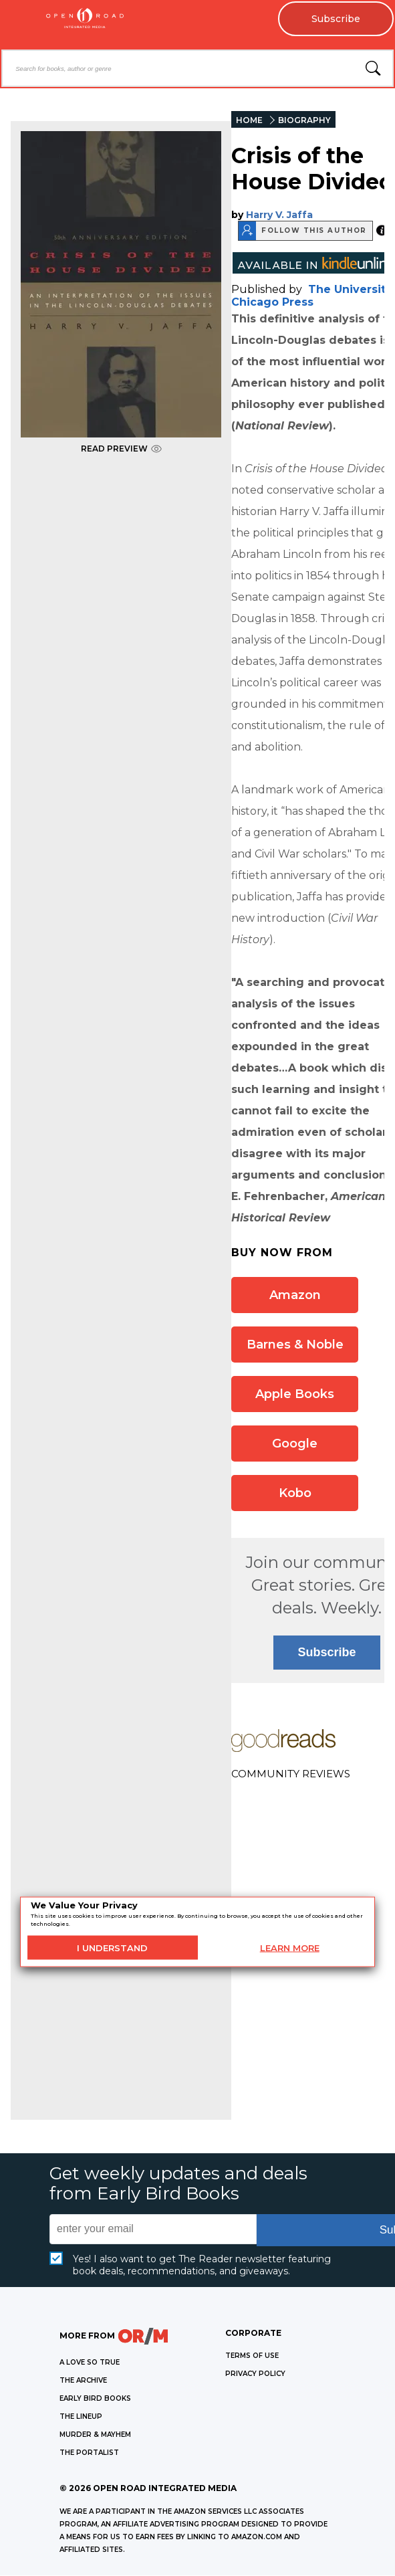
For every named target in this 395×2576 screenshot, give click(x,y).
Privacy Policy (255, 2373)
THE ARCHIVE (83, 2380)
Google (294, 1443)
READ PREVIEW (121, 448)
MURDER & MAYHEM (95, 2434)
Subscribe (335, 19)
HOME (249, 120)
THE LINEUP (80, 2416)
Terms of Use (252, 2355)
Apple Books (294, 1394)
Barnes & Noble (295, 1344)
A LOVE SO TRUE (89, 2362)
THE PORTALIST (89, 2452)
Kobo (295, 1493)
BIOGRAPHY (304, 120)
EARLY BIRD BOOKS (95, 2398)
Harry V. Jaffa (279, 215)
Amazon (295, 1295)
